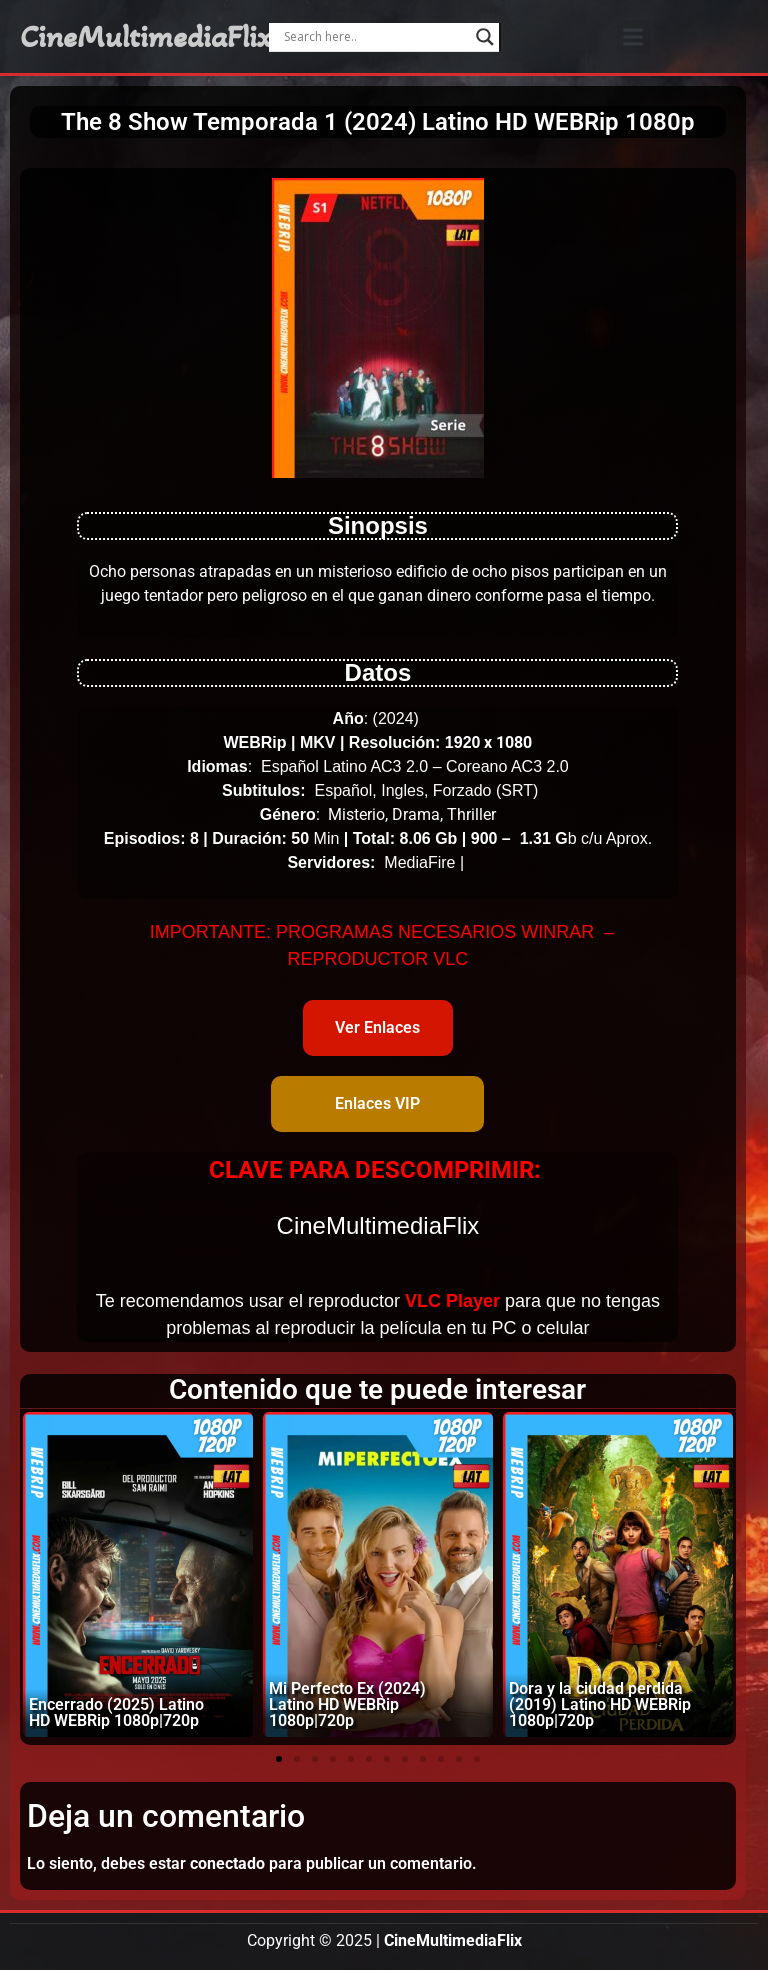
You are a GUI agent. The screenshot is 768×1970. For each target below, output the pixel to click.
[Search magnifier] (485, 37)
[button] (633, 36)
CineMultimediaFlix (146, 37)
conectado (227, 1863)
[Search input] (374, 37)
